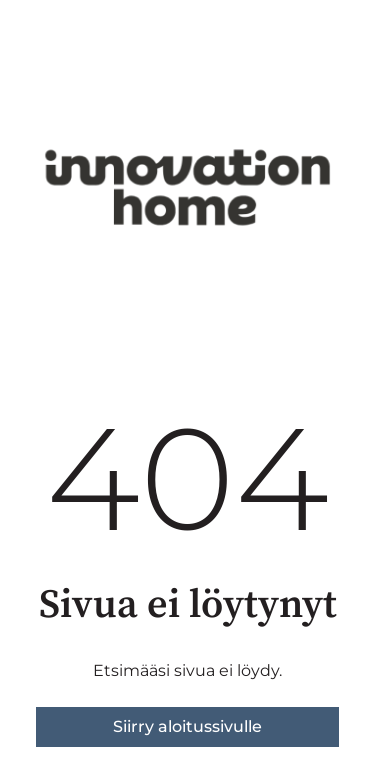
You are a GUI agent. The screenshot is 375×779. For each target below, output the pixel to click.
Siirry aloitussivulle (187, 726)
